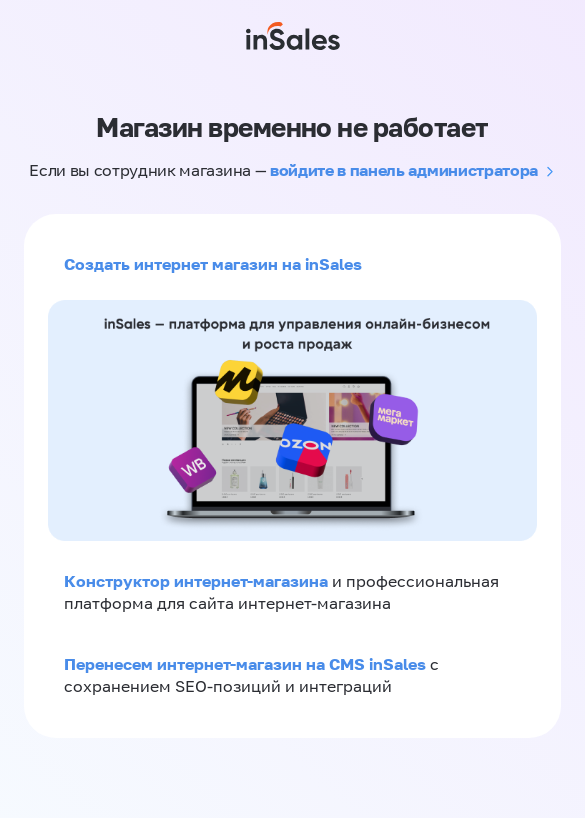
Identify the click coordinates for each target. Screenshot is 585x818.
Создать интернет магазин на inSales (213, 264)
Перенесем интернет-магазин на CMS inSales (247, 664)
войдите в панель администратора (404, 170)
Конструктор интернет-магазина (196, 581)
